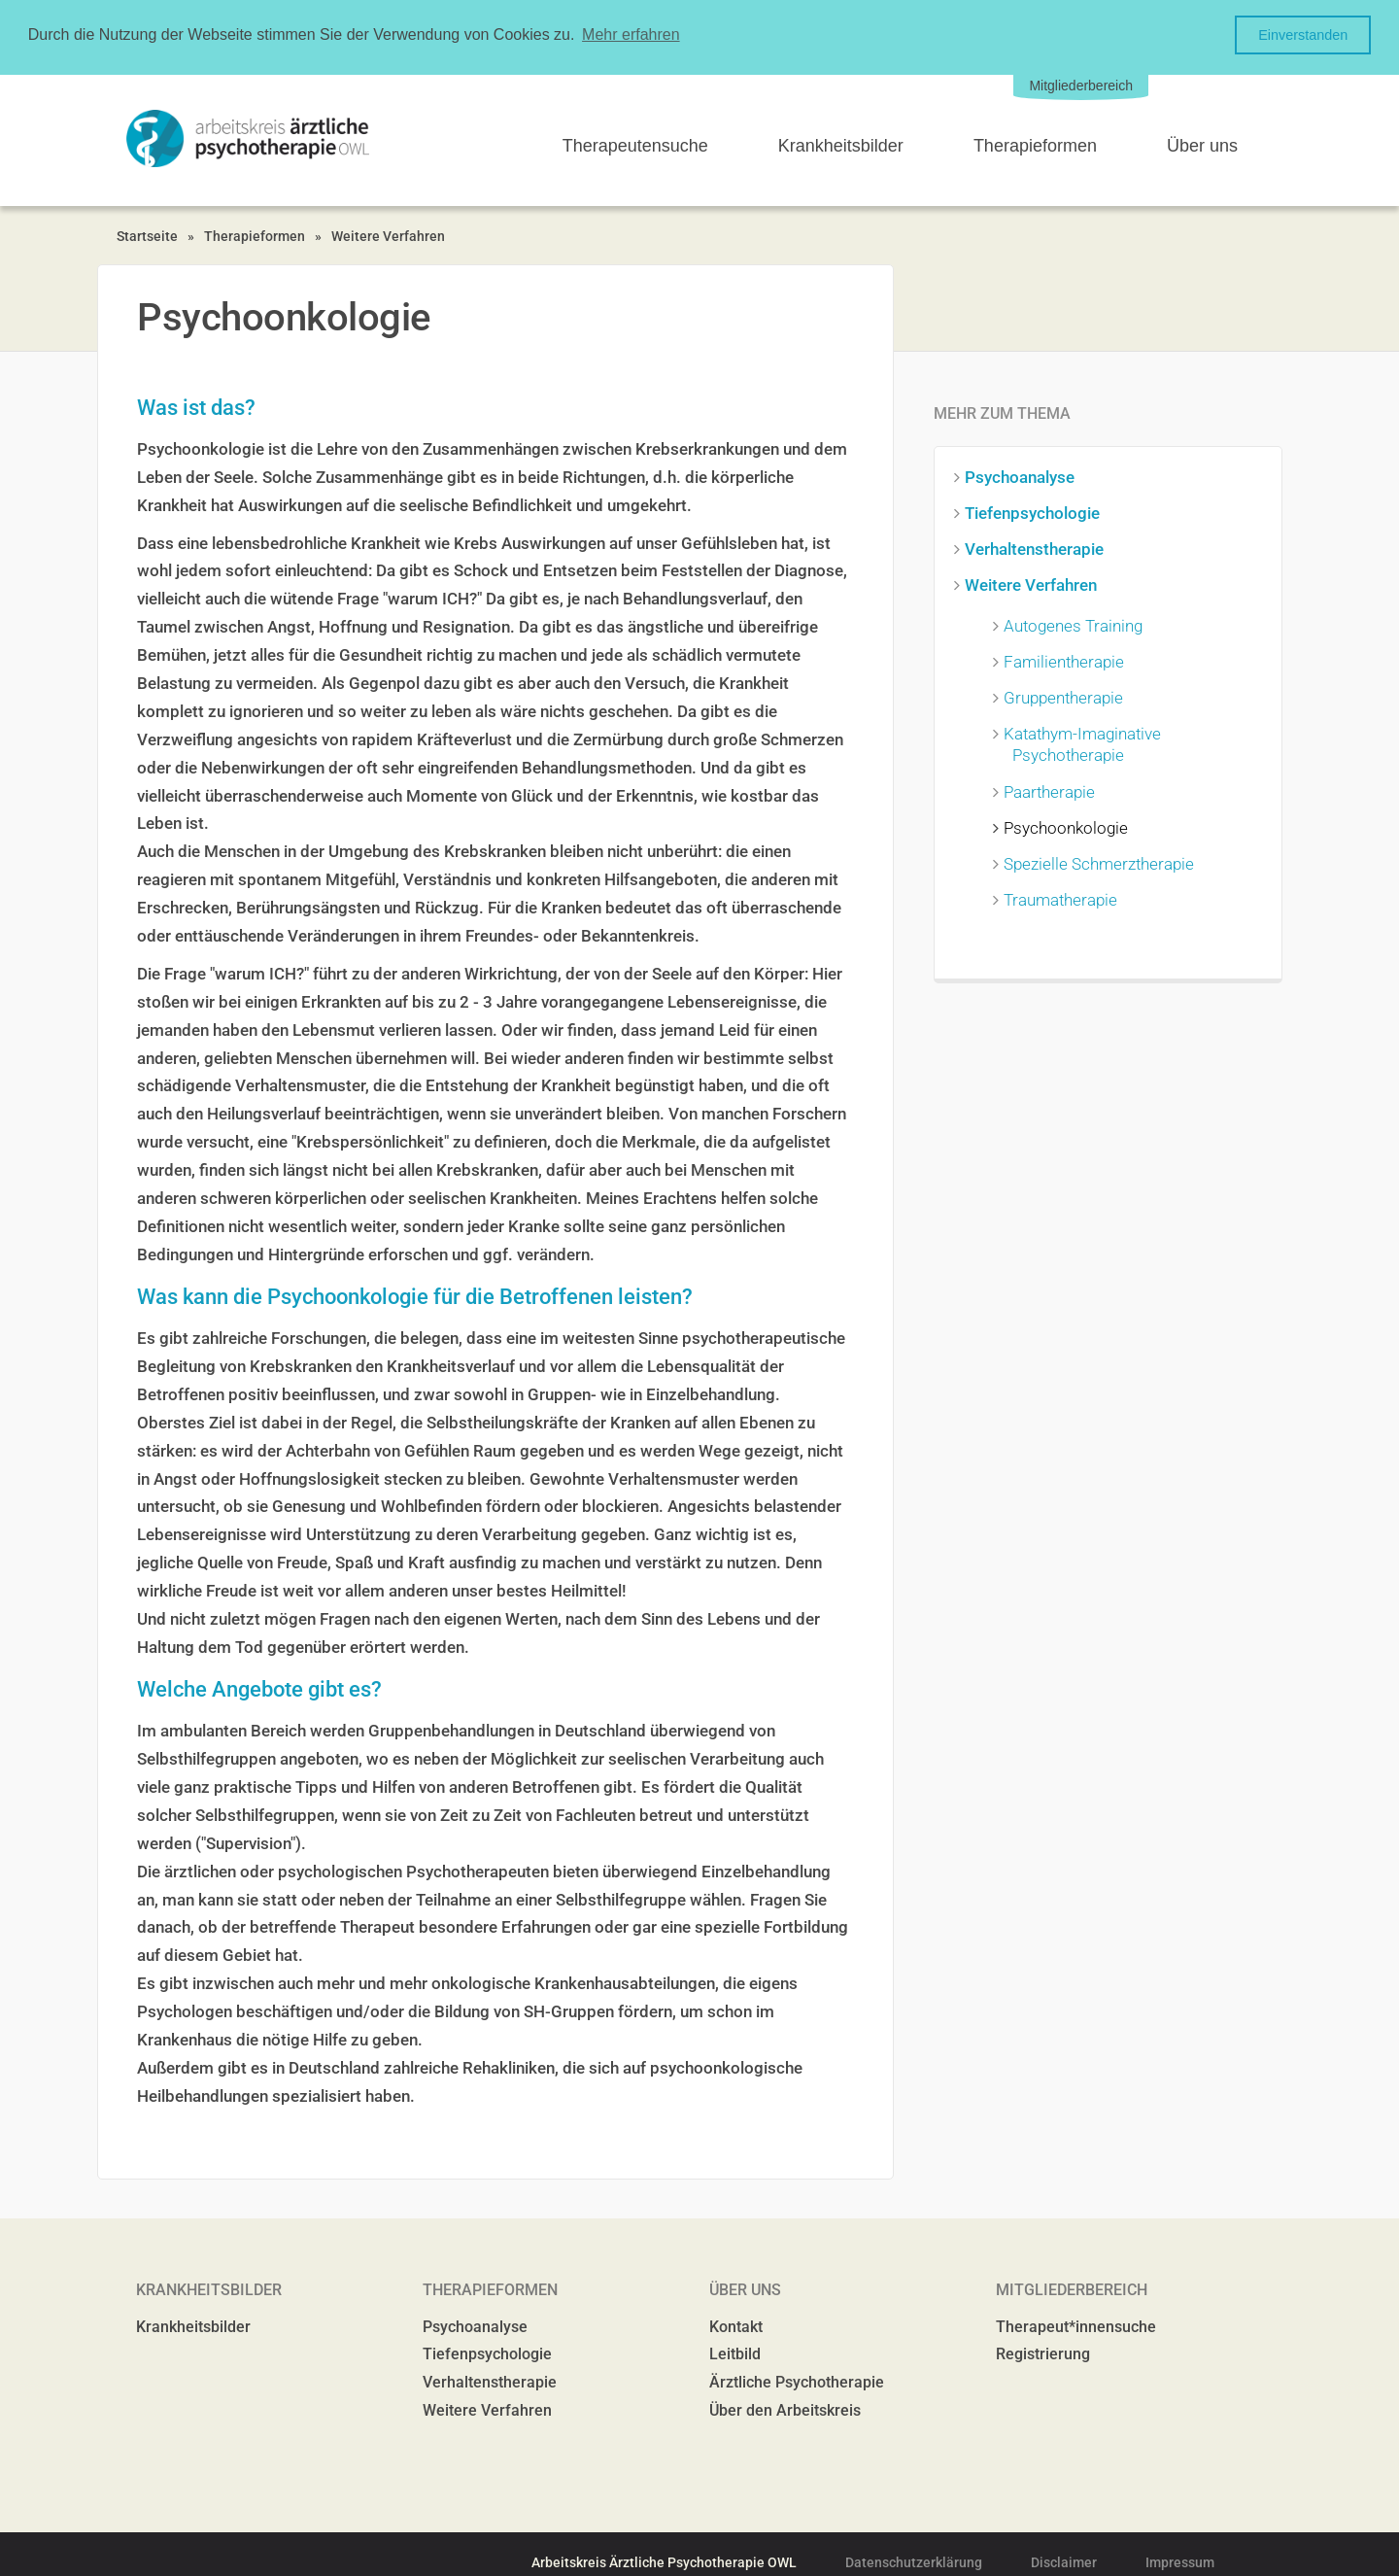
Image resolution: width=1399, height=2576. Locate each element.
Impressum (1179, 2560)
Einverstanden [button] (1303, 35)
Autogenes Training (1077, 624)
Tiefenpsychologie (1036, 511)
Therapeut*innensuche (1076, 2325)
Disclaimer (1064, 2560)
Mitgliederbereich (1081, 83)
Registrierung (1043, 2353)
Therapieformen (1035, 145)
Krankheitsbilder (841, 145)
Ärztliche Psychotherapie (796, 2381)
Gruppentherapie (1067, 696)
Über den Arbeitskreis (785, 2408)
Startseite (147, 234)
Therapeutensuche (635, 145)
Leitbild (735, 2353)
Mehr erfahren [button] (631, 34)
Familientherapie (1068, 660)
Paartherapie (1053, 790)
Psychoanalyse (1024, 475)
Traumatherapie (1064, 898)
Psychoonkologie (1070, 826)
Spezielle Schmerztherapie (1103, 862)
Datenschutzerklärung (913, 2560)
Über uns (1202, 145)
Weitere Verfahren (388, 234)
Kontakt (736, 2325)
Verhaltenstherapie (1038, 547)
